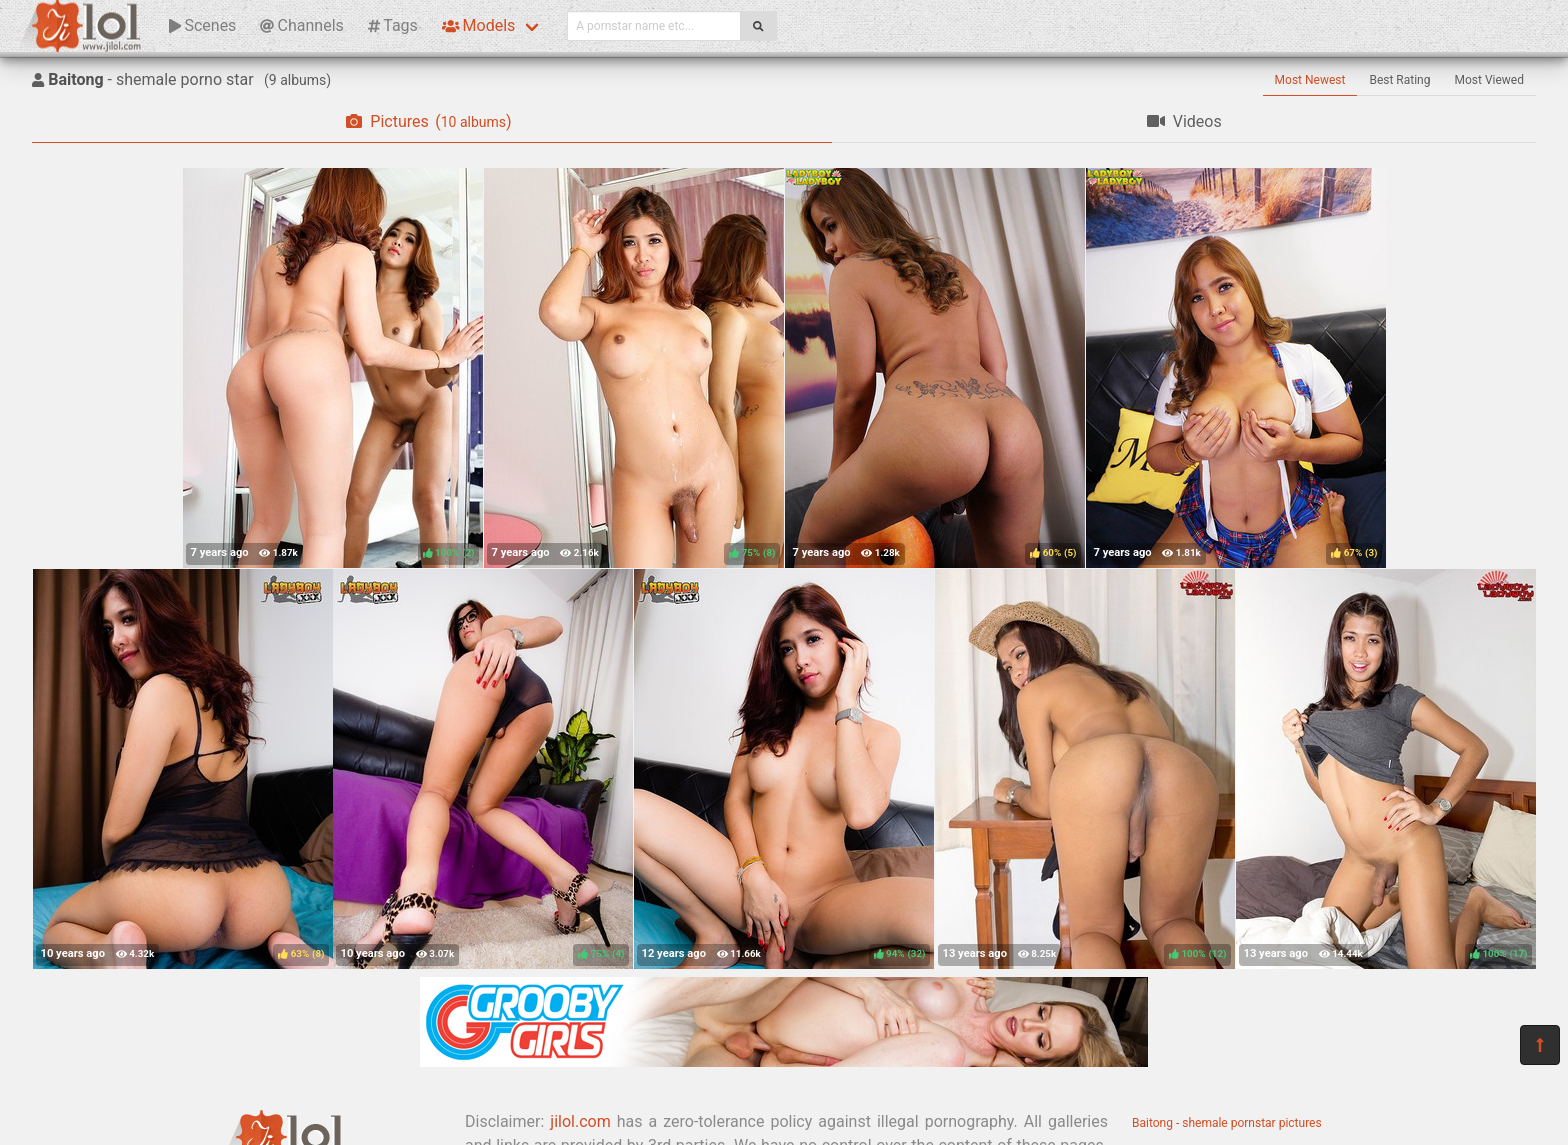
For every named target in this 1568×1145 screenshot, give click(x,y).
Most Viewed (1490, 80)
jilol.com (580, 1121)
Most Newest (1310, 80)
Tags (393, 25)
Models (478, 25)
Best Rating (1399, 80)
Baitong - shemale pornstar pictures (1227, 1123)
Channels (301, 25)
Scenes (202, 25)
